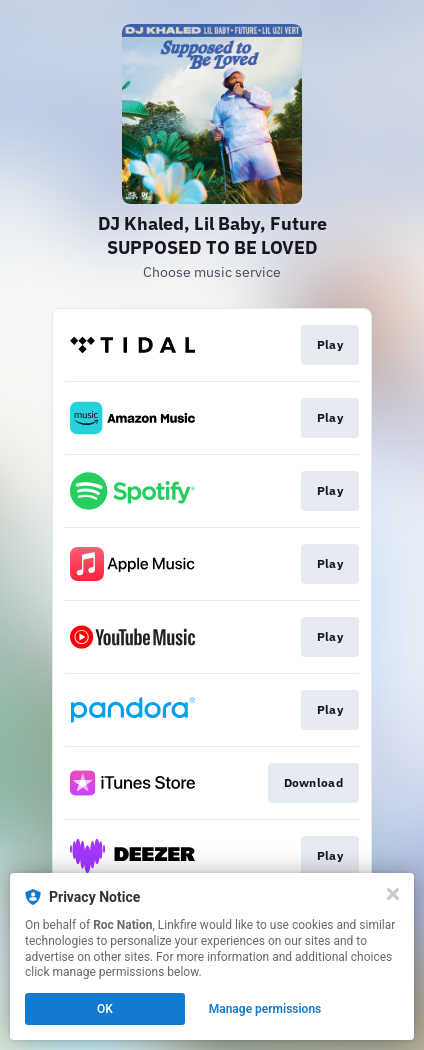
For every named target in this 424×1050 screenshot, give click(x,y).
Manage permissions (265, 1009)
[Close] (393, 894)
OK (105, 1009)
